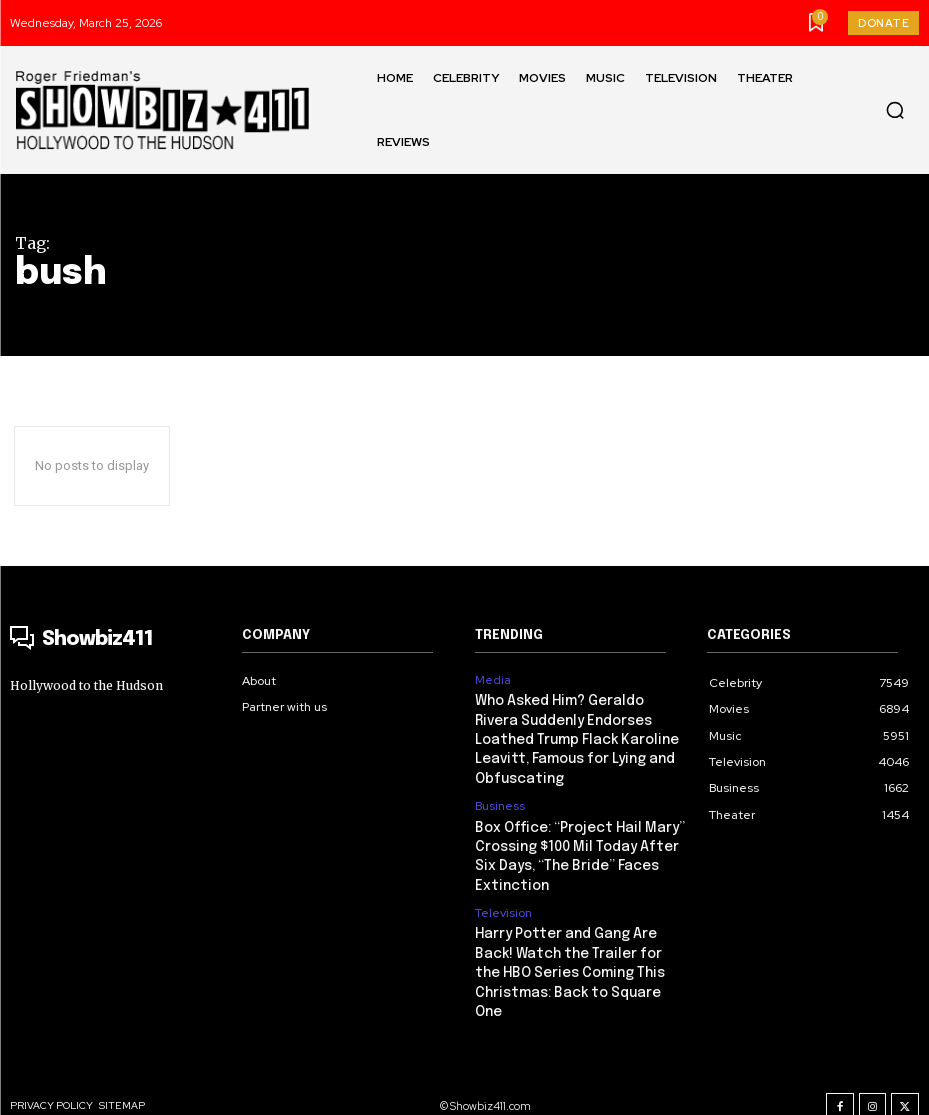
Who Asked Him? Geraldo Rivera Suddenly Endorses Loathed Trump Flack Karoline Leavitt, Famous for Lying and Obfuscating (575, 737)
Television (503, 902)
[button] (895, 110)
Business (500, 800)
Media (493, 680)
